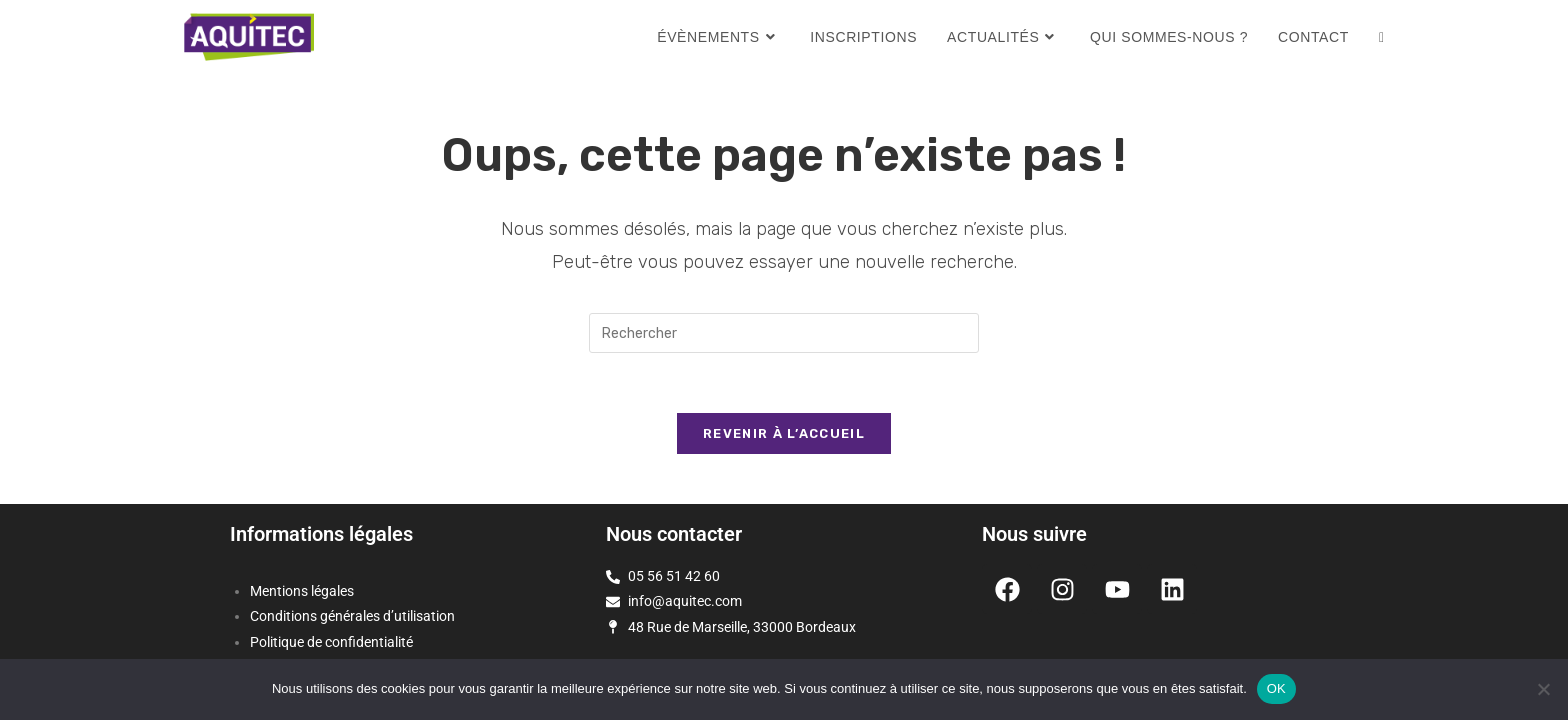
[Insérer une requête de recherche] (784, 333)
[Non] (1543, 689)
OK (1276, 688)
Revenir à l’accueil (784, 433)
